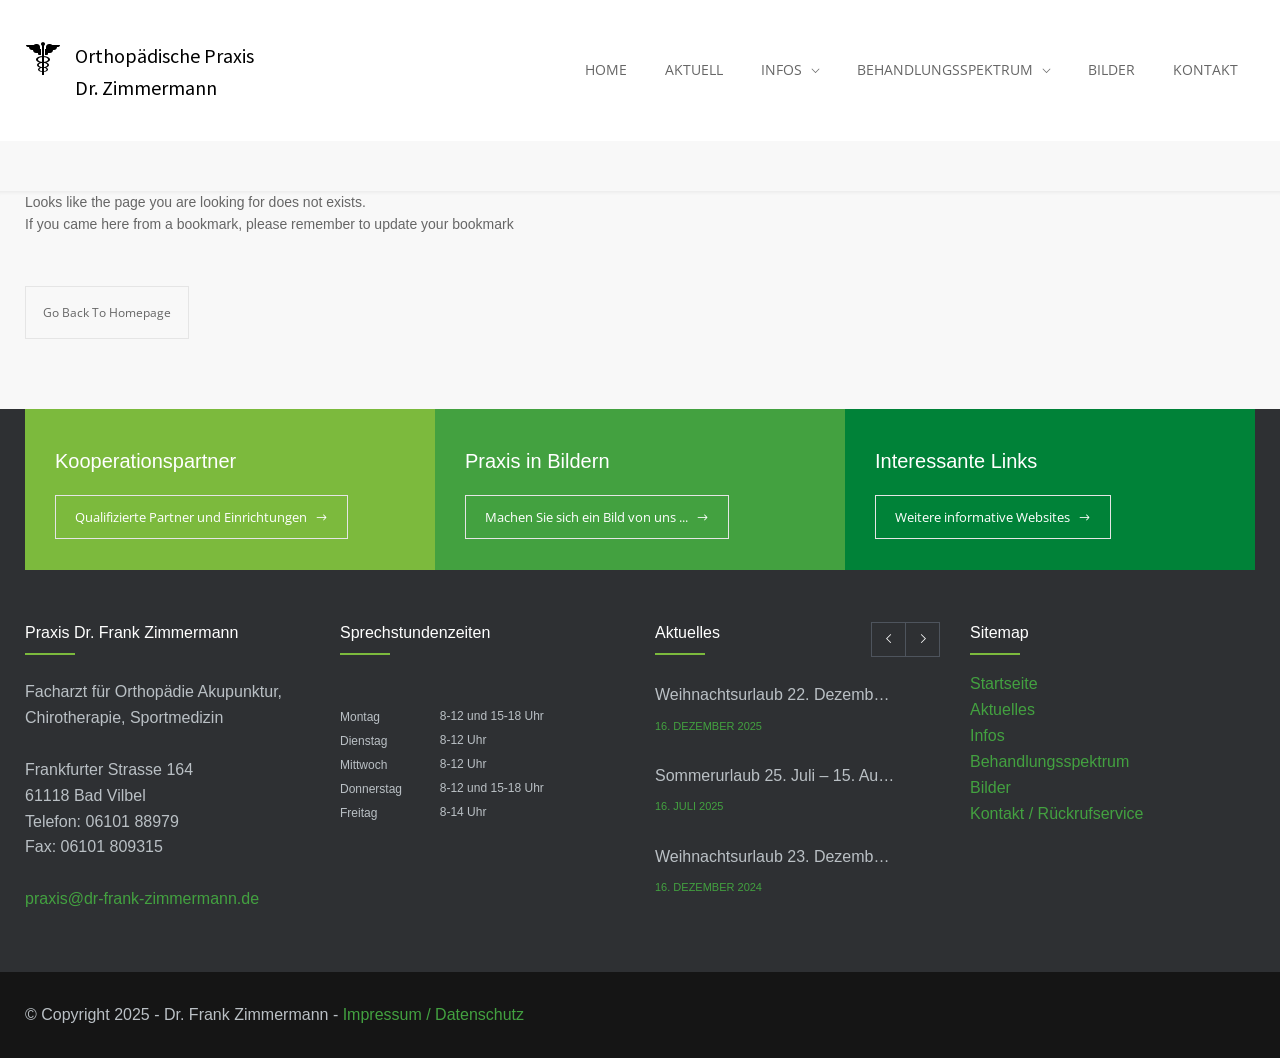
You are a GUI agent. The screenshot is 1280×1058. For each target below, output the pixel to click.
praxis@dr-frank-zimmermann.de (142, 898)
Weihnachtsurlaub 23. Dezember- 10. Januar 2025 (776, 856)
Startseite (1004, 683)
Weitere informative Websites (982, 517)
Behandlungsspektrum (1049, 761)
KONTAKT (1205, 69)
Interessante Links (956, 461)
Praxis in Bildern (537, 461)
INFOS (781, 69)
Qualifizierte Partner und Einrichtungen (191, 517)
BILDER (1111, 69)
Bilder (990, 787)
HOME (606, 69)
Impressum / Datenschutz (433, 1014)
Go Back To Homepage (107, 312)
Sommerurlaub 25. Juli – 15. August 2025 (776, 775)
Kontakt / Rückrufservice (1056, 813)
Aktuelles (1002, 709)
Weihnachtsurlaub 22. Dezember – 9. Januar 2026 (776, 694)
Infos (987, 735)
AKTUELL (694, 69)
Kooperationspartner (145, 461)
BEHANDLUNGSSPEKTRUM (945, 69)
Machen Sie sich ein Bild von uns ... (586, 517)
